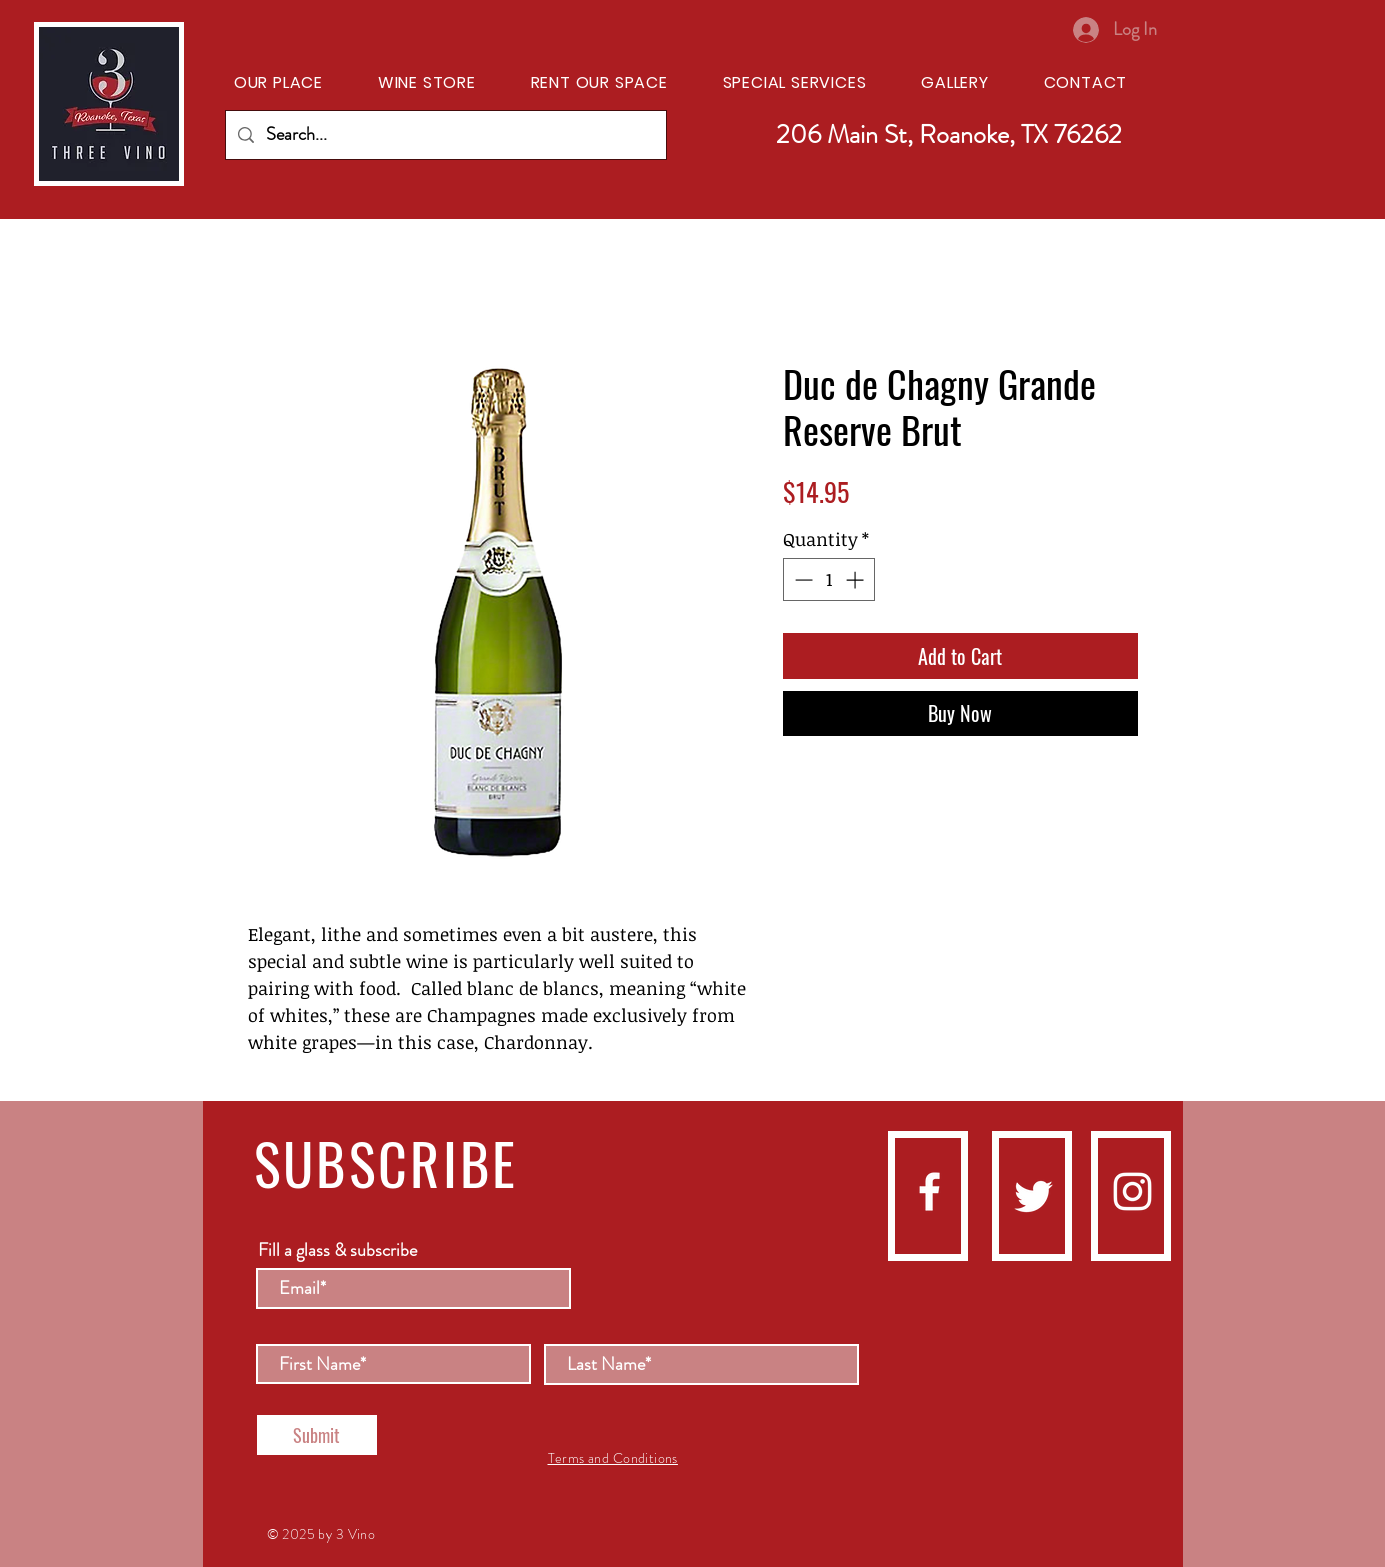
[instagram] (1132, 1191)
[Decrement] (801, 579)
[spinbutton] (829, 579)
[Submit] (317, 1435)
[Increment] (856, 579)
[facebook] (929, 1191)
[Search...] (445, 135)
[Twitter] (1033, 1196)
